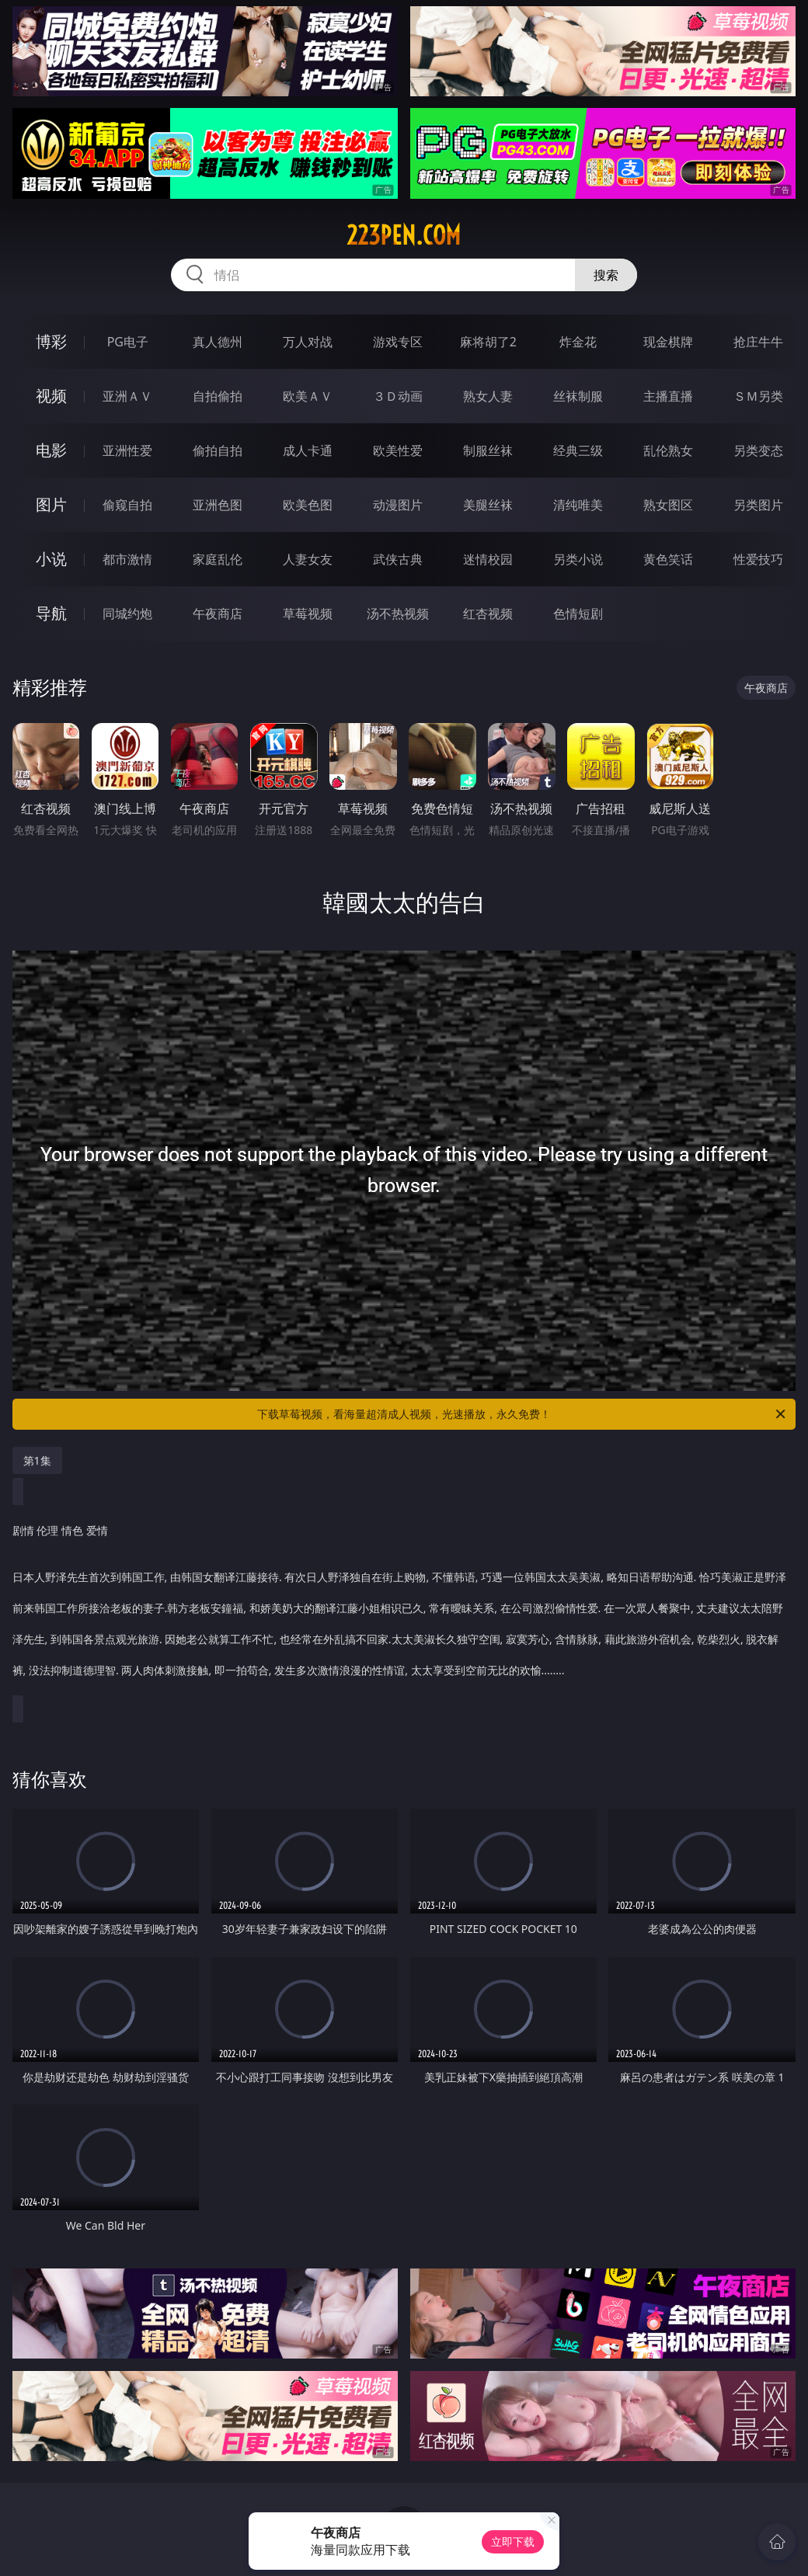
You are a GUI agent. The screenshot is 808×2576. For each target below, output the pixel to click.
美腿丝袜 (488, 504)
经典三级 (578, 450)
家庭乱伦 (217, 559)
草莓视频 (308, 613)
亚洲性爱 (127, 450)
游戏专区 (398, 341)
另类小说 (578, 559)
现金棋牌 (668, 341)
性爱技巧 (758, 559)
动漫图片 (398, 504)
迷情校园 (488, 559)
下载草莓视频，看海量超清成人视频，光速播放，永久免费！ (522, 1414)
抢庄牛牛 (758, 341)
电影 (51, 450)
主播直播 (668, 396)
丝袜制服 (578, 396)
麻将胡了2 (488, 341)
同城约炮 (127, 613)
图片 (51, 504)
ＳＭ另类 (758, 396)
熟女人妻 (488, 396)
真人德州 (217, 341)
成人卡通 (308, 450)
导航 (51, 613)
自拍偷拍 (217, 396)
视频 (51, 395)
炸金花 (578, 341)
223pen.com (404, 235)
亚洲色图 (217, 504)
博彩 (51, 341)
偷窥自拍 (127, 504)
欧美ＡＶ (308, 396)
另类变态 (758, 450)
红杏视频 (488, 613)
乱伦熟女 (668, 450)
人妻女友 (308, 559)
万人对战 (308, 341)
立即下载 (513, 2541)
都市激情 (127, 559)
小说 (51, 558)
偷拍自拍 (217, 450)
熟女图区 (668, 504)
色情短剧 (578, 613)
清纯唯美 (578, 504)
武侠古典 (398, 559)
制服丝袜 (488, 450)
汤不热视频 (398, 613)
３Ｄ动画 (398, 396)
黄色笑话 (668, 559)
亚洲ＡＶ (127, 396)
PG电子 (127, 341)
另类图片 (758, 504)
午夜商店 (217, 613)
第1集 (37, 1460)
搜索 (606, 274)
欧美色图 (308, 504)
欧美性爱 (398, 450)
